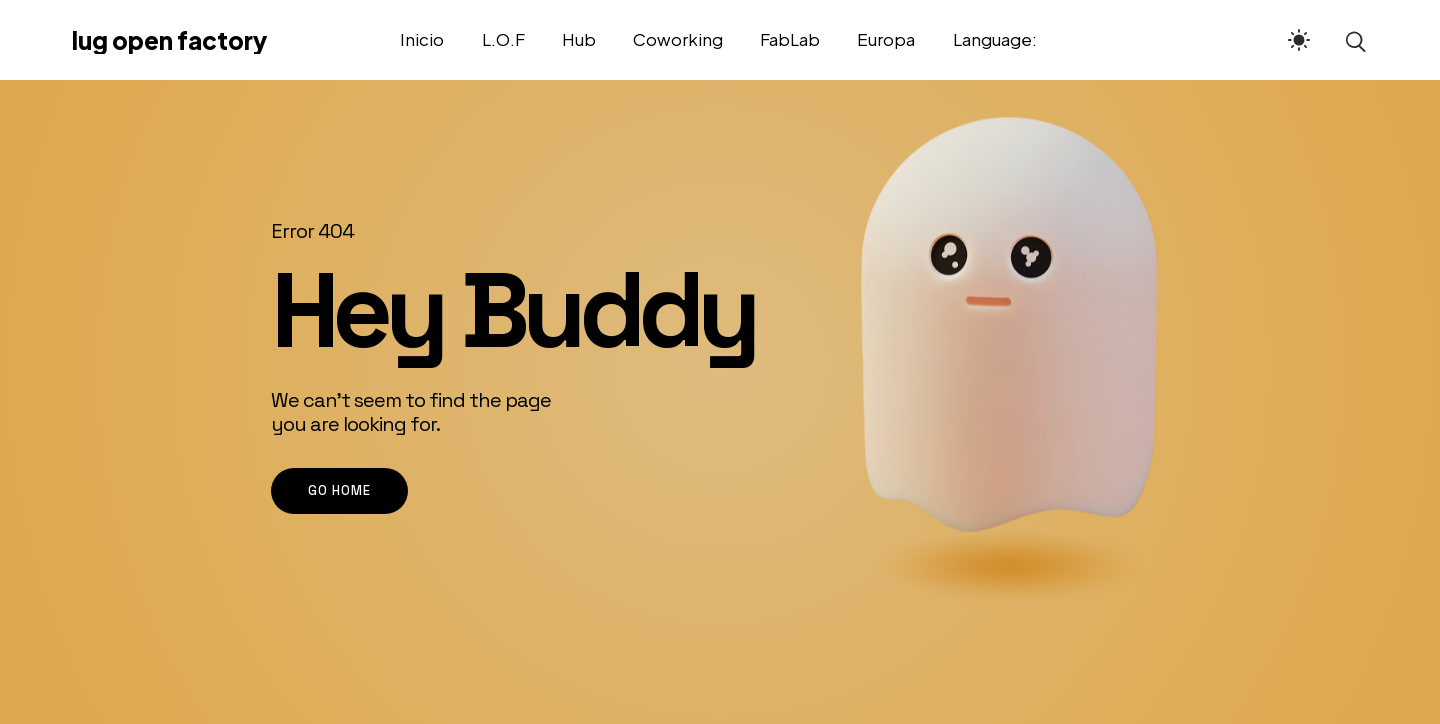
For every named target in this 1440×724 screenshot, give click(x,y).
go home (339, 490)
